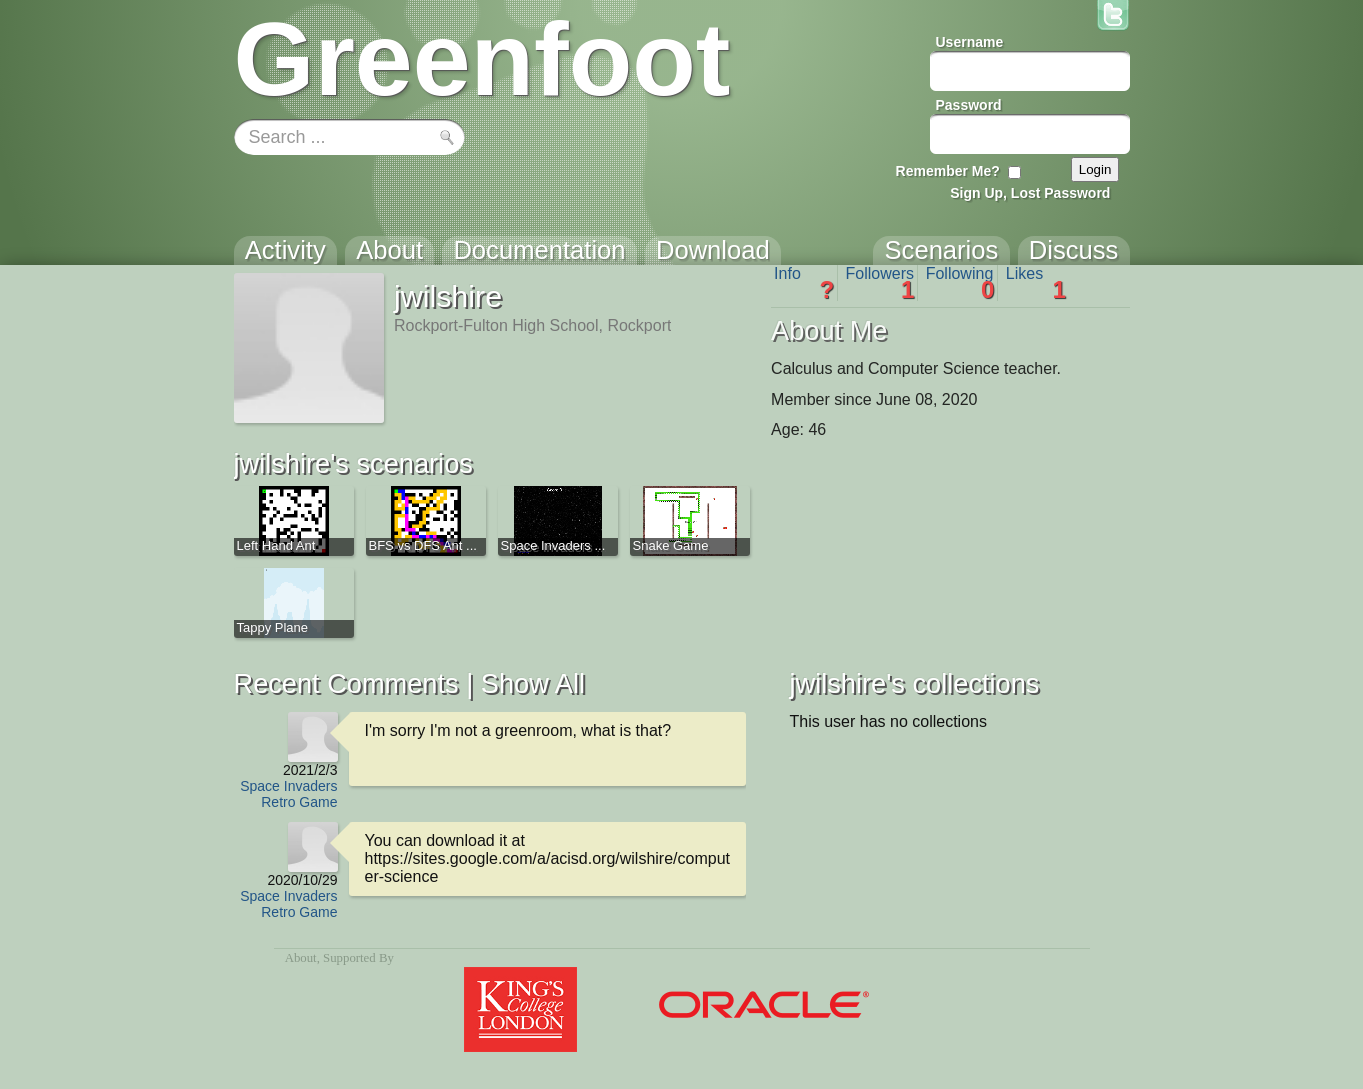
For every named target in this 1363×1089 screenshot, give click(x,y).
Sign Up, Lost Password (1030, 193)
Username (970, 42)
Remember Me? (948, 171)
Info (804, 283)
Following (960, 283)
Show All (533, 683)
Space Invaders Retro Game (288, 794)
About (301, 958)
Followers (880, 283)
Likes (1036, 283)
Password (969, 105)
